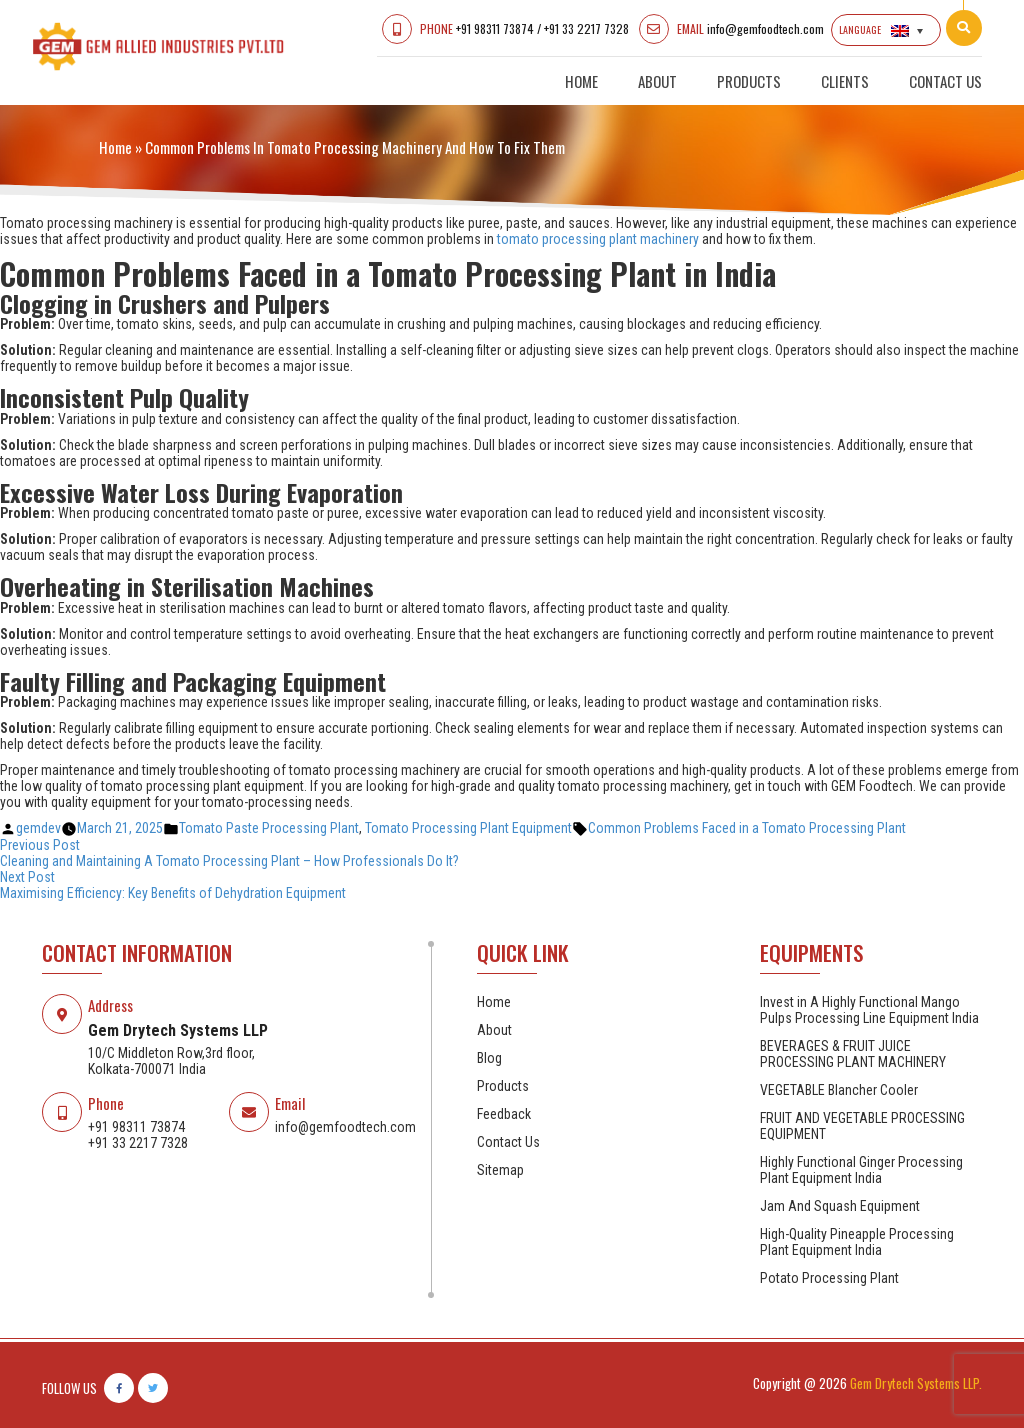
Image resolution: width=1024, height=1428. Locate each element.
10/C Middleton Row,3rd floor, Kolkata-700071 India (171, 1061)
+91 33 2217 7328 (586, 28)
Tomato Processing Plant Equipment (468, 828)
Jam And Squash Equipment (840, 1206)
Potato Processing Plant (829, 1278)
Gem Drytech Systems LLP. (916, 1383)
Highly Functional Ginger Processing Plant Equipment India (861, 1170)
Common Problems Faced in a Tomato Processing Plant (747, 828)
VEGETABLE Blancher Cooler (839, 1090)
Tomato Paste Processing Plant (269, 828)
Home (581, 81)
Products (749, 81)
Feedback (504, 1114)
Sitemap (500, 1170)
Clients (845, 81)
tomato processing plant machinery (598, 239)
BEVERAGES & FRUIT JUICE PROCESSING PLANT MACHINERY (853, 1054)
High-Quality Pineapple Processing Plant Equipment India (857, 1242)
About (657, 81)
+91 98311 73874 (495, 28)
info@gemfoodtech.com (765, 28)
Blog (489, 1058)
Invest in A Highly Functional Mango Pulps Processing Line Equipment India (869, 1010)
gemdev (38, 828)
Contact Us (945, 81)
